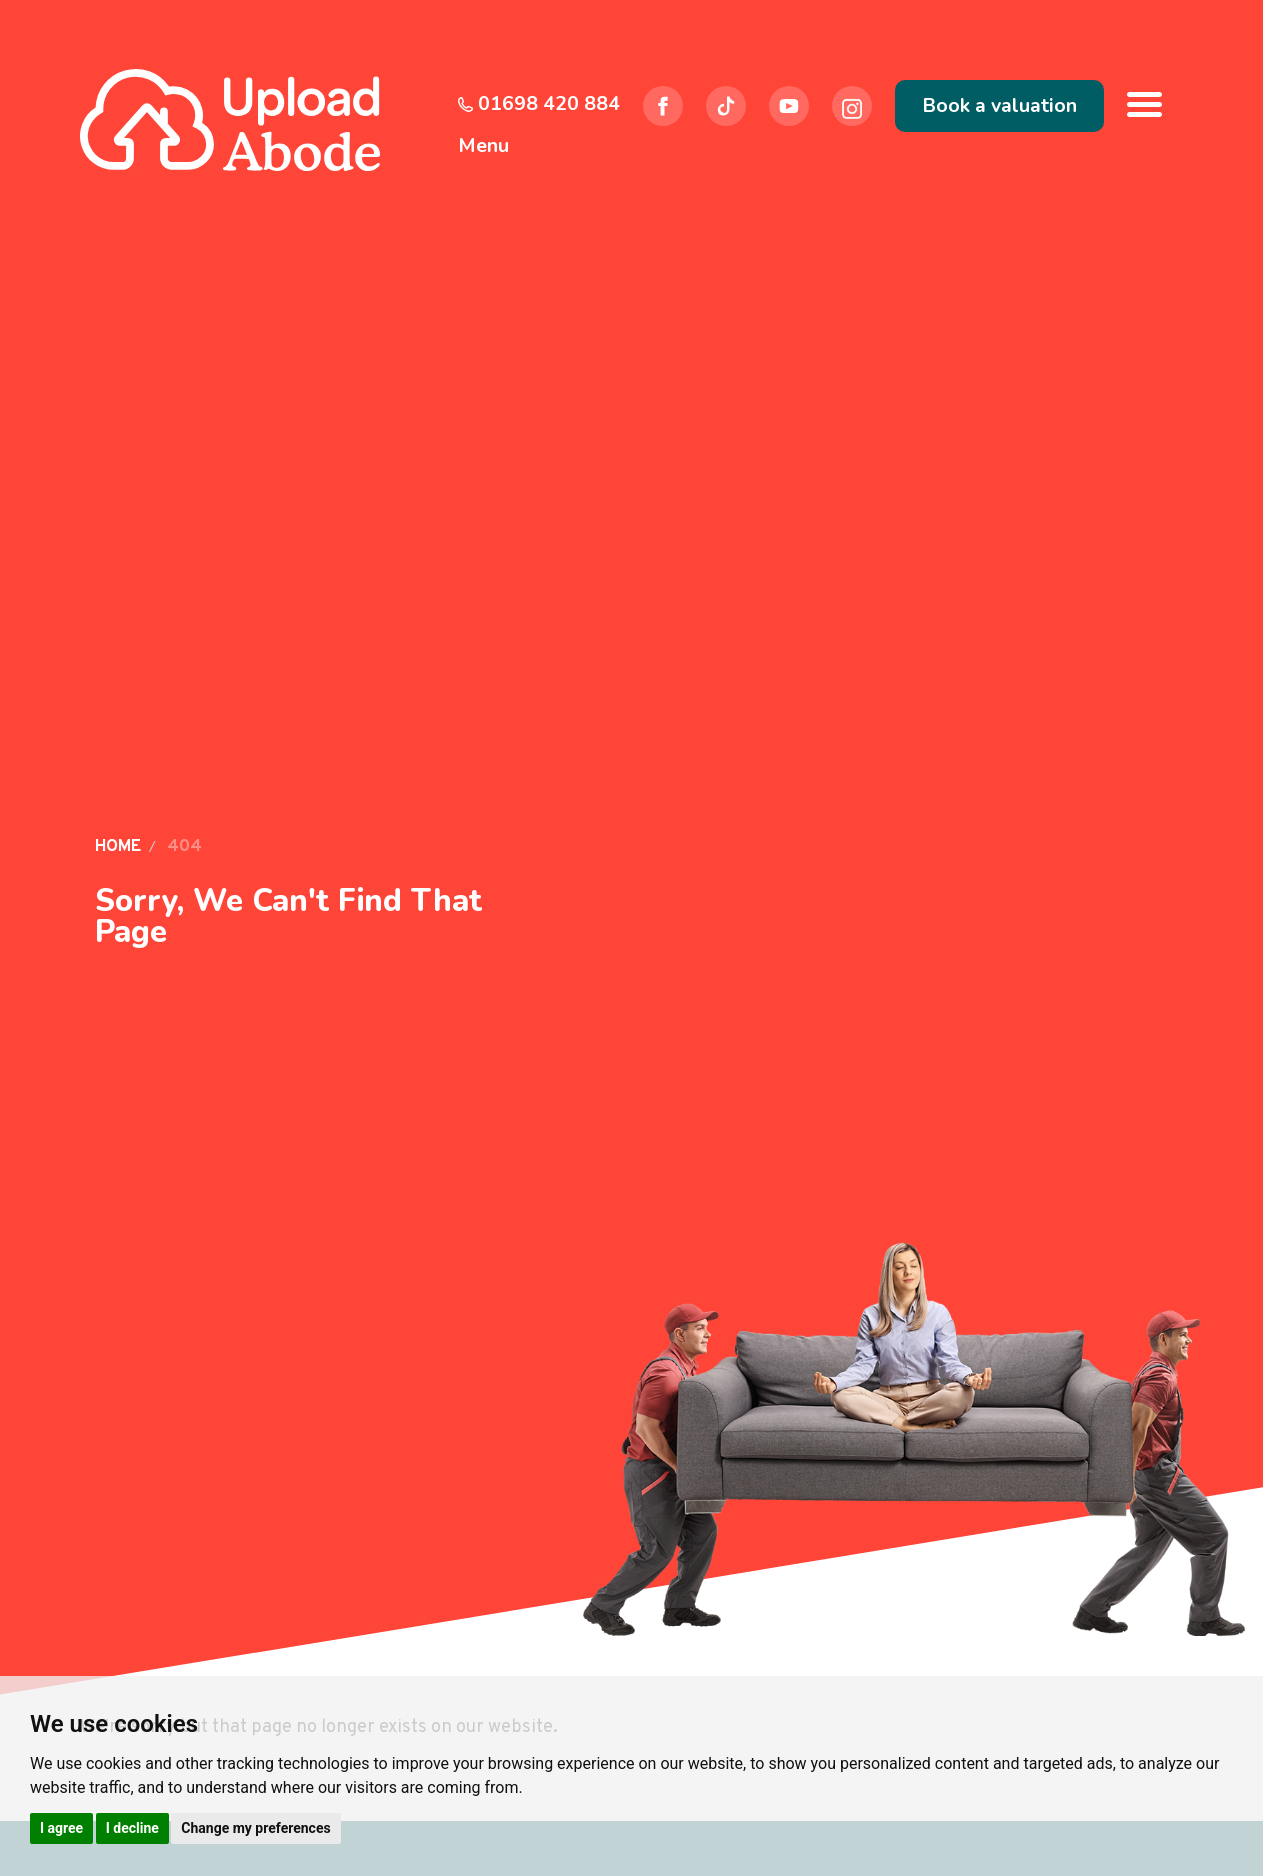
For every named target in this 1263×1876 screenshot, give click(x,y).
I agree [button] (61, 1828)
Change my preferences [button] (255, 1828)
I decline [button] (132, 1828)
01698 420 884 (539, 103)
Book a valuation (999, 105)
